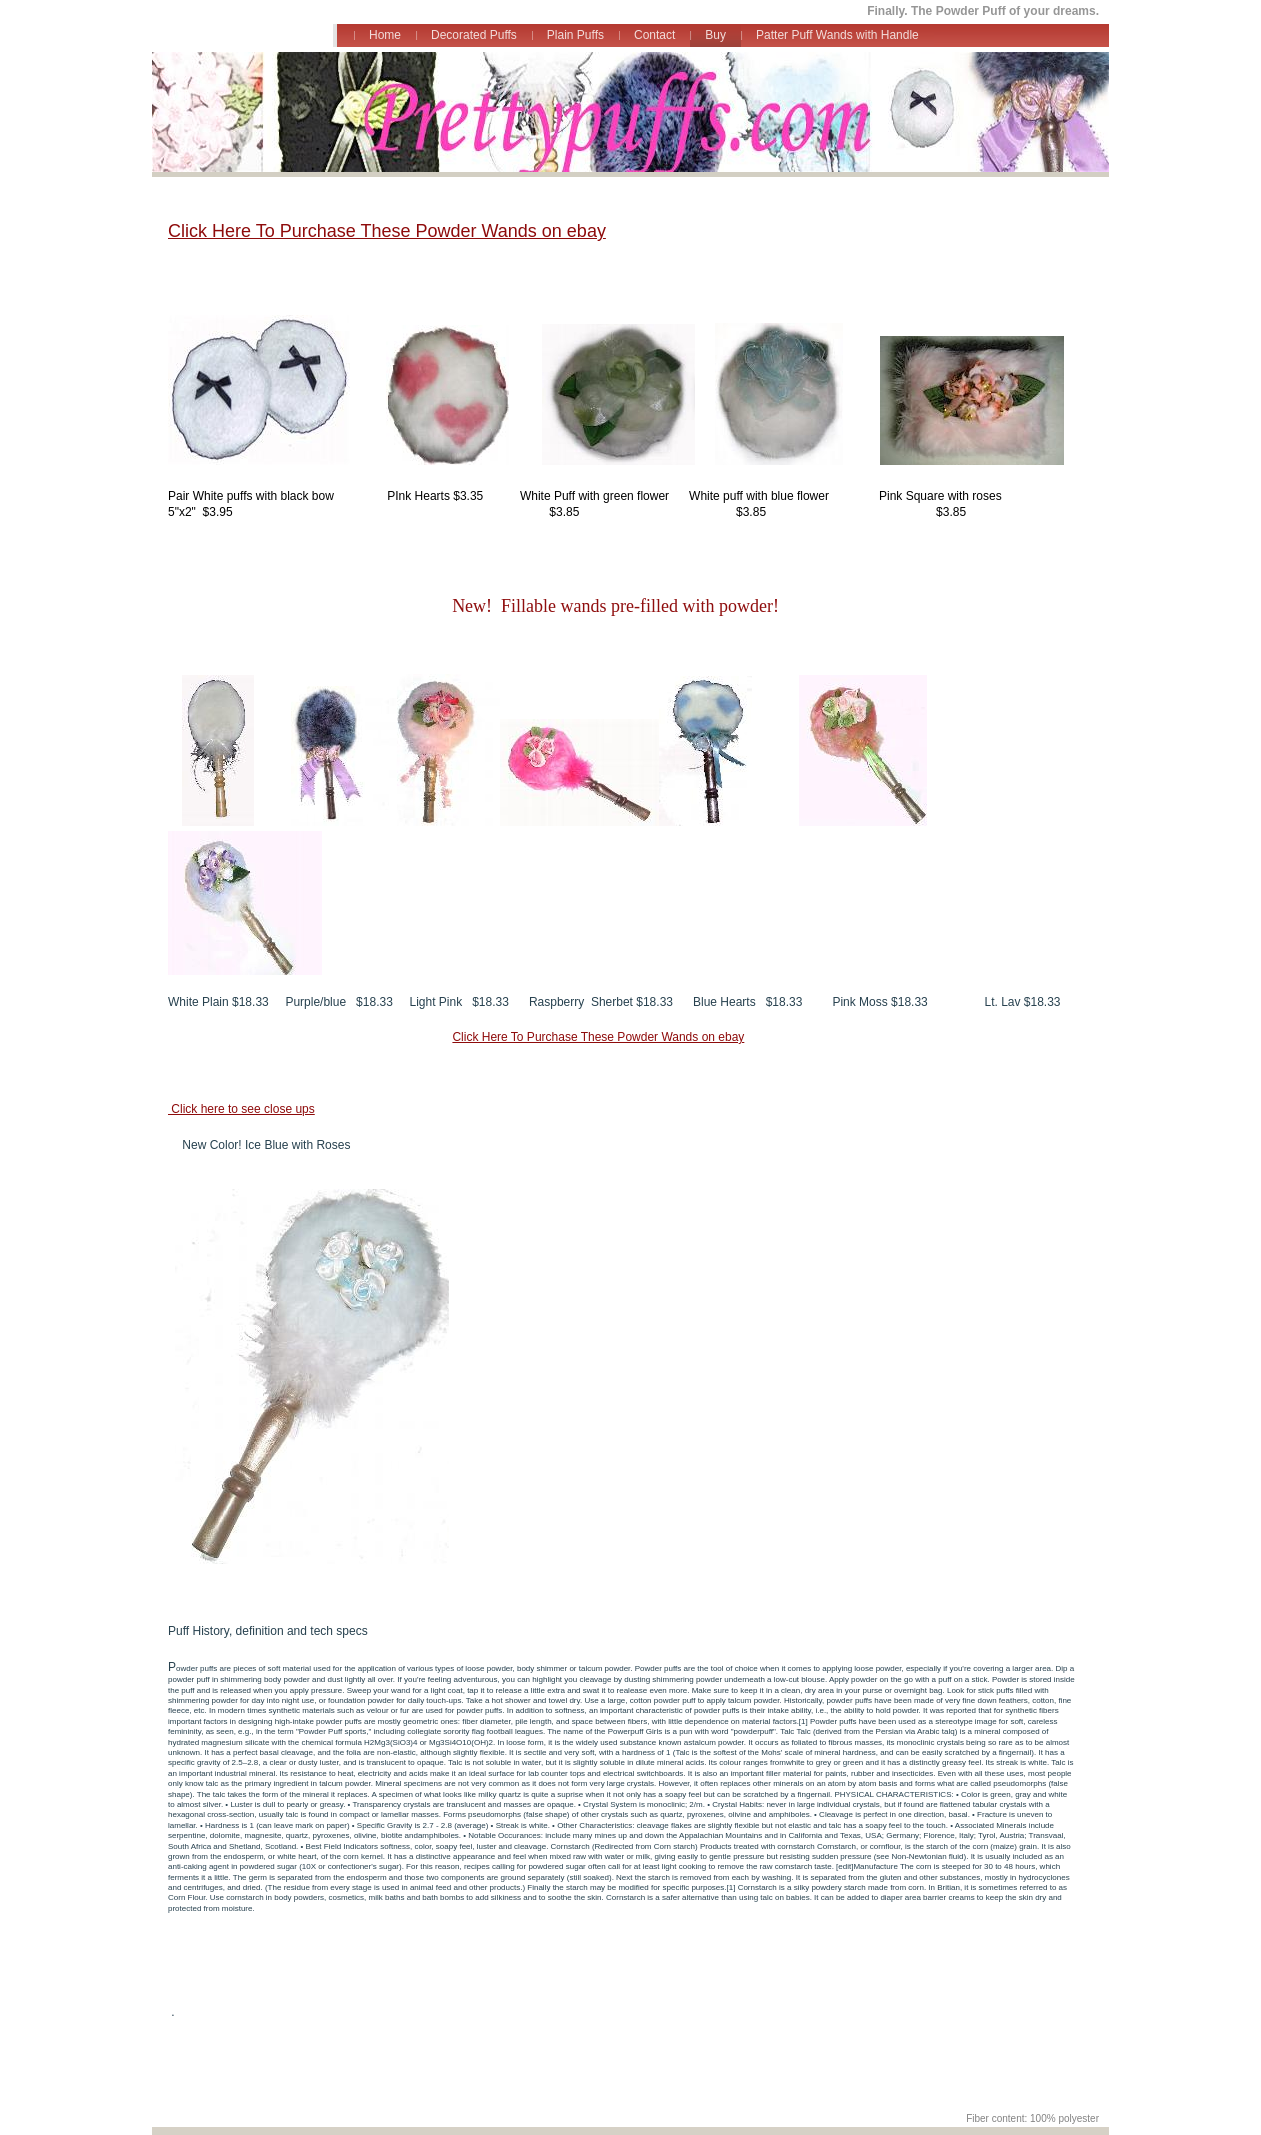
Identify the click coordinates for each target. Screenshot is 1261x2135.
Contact (654, 35)
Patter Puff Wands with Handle (837, 35)
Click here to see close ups (241, 1109)
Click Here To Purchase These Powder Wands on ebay (387, 231)
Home (385, 35)
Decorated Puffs (474, 35)
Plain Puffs (575, 35)
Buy (715, 35)
